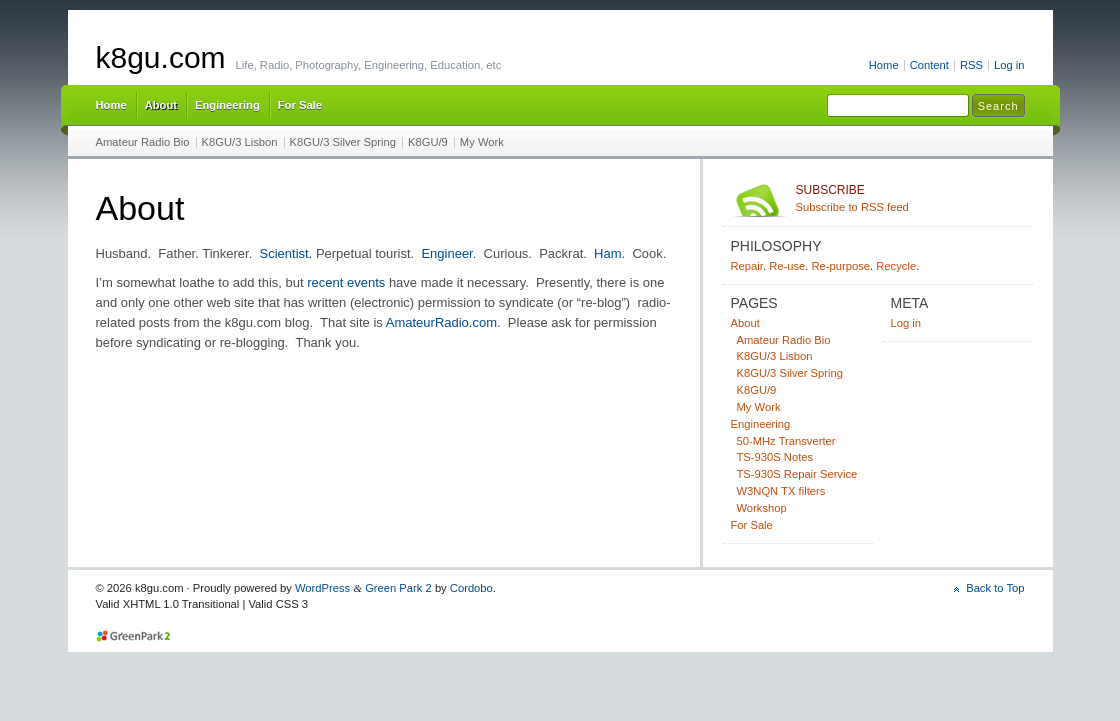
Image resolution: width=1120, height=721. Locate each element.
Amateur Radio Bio (143, 142)
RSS (971, 65)
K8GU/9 (428, 142)
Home (884, 65)
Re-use (787, 266)
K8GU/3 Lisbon (240, 142)
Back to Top (995, 588)
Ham (607, 253)
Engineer (446, 253)
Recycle (896, 266)
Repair (747, 266)
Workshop (762, 508)
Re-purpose (840, 266)
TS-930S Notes (775, 457)
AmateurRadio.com (441, 322)
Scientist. (286, 253)
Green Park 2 (398, 588)
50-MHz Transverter (786, 441)
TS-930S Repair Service (797, 474)
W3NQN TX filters (781, 491)
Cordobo (471, 588)
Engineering (227, 105)
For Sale (300, 105)
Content (929, 65)
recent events (346, 282)
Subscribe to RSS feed (910, 198)
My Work (482, 142)
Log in (1009, 65)
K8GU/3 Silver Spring (343, 142)
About (161, 105)
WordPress (322, 588)
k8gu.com (161, 57)
